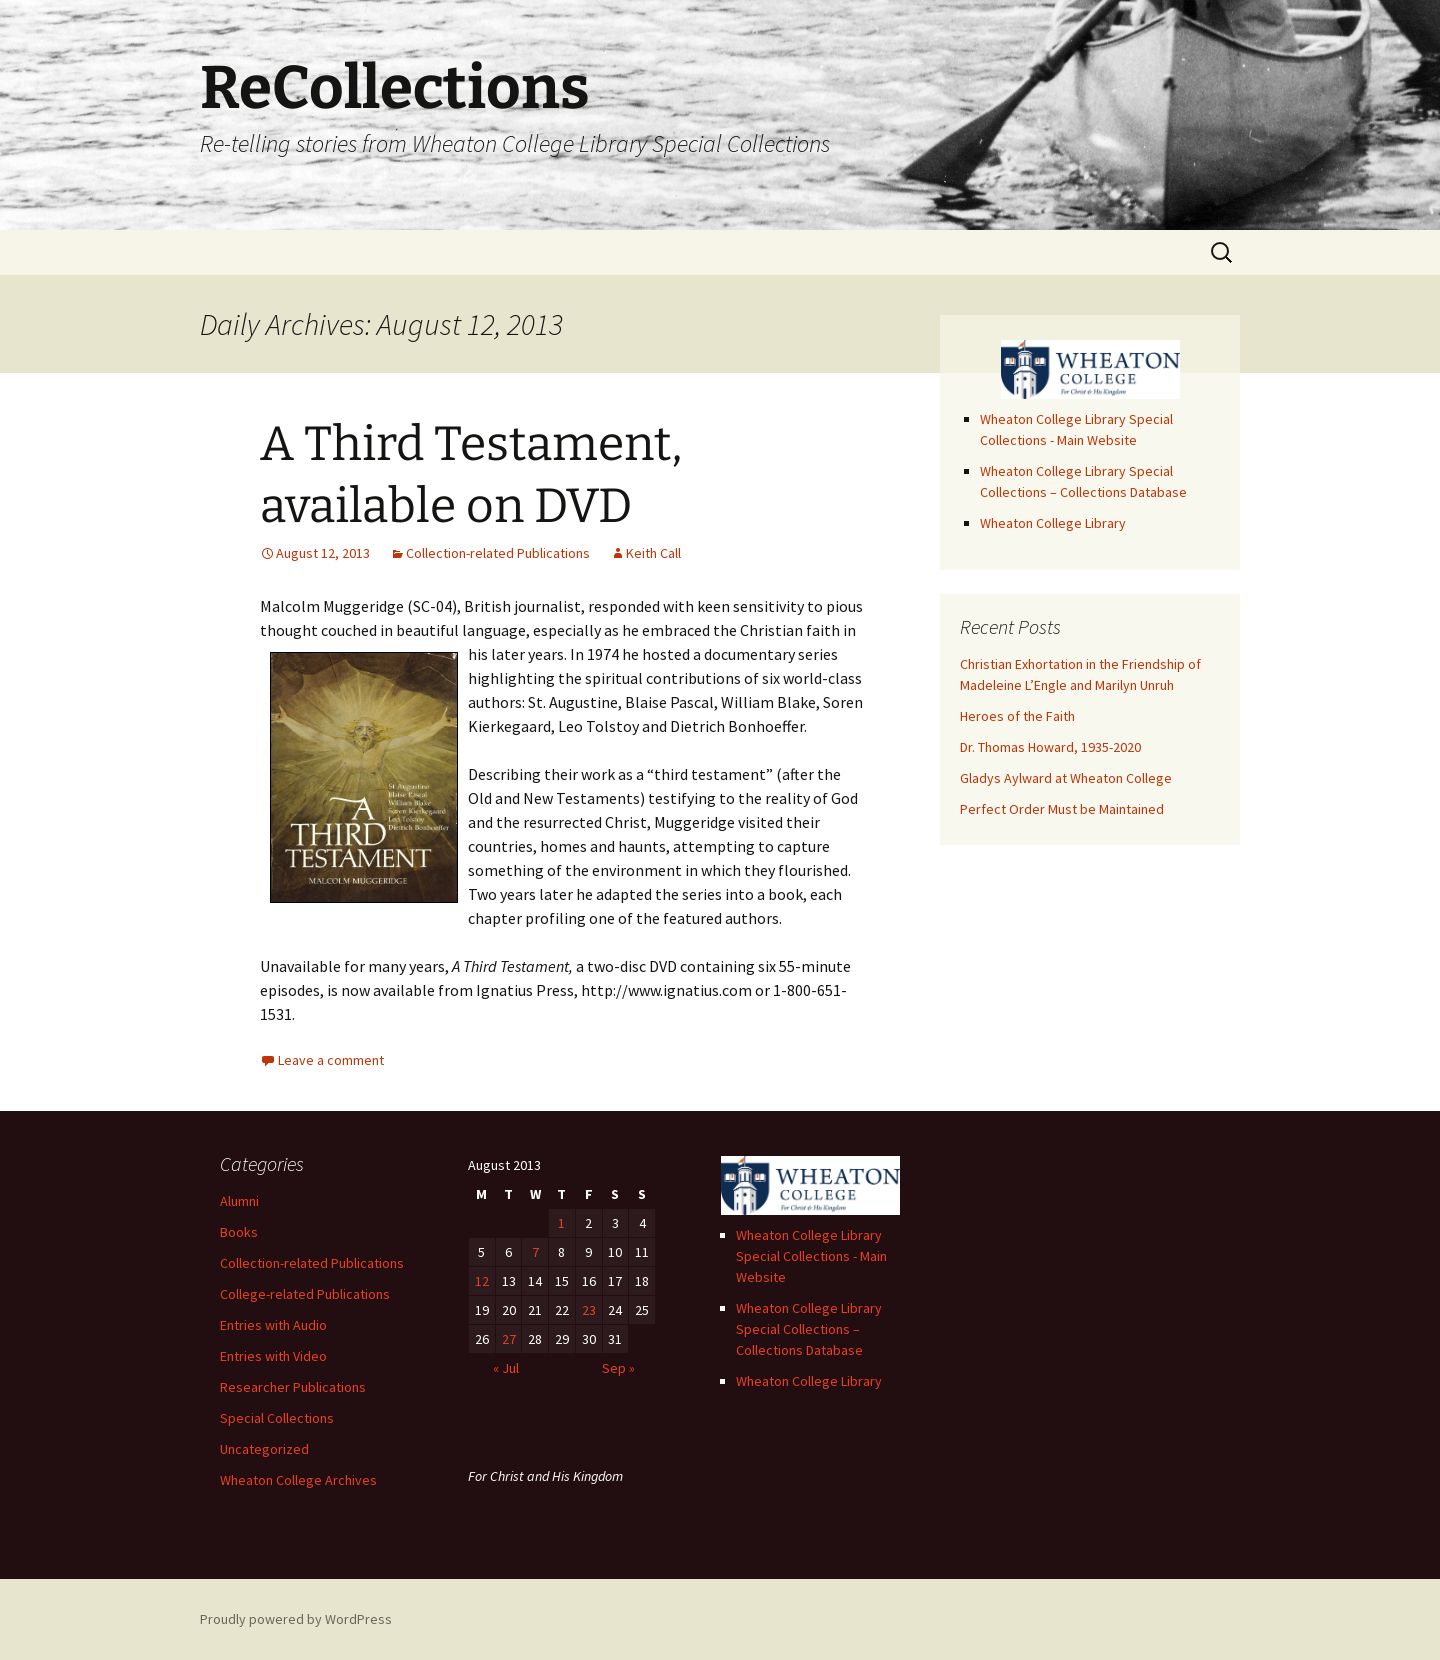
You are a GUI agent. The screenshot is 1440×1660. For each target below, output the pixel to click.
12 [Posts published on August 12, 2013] (482, 1281)
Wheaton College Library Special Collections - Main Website (811, 1256)
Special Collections (277, 1418)
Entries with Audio (273, 1325)
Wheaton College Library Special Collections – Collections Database (809, 1329)
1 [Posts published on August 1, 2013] (561, 1223)
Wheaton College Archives (298, 1480)
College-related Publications (305, 1294)
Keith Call (653, 553)
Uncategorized (264, 1449)
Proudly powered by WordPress (296, 1619)
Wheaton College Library (1053, 523)
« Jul (506, 1368)
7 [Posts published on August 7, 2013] (535, 1252)
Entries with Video (273, 1356)
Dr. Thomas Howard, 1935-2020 (1050, 747)
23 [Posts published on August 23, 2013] (589, 1310)
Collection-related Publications (498, 553)
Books (239, 1232)
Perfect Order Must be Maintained (1062, 809)
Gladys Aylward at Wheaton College (1066, 778)
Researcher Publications (293, 1387)
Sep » (618, 1368)
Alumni (239, 1201)
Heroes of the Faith (1017, 716)
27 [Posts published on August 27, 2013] (509, 1339)
